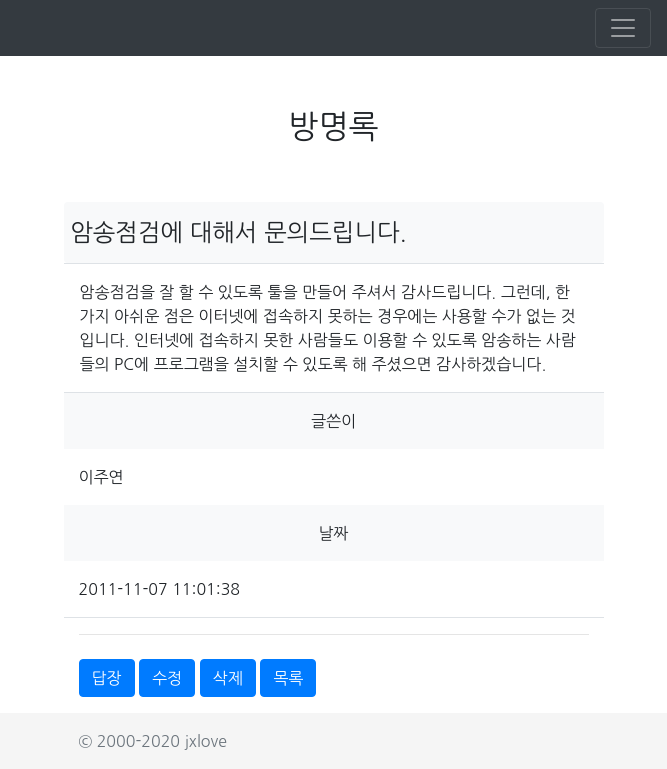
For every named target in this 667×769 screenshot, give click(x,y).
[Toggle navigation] (623, 28)
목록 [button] (288, 678)
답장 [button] (107, 678)
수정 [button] (167, 678)
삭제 (228, 678)
